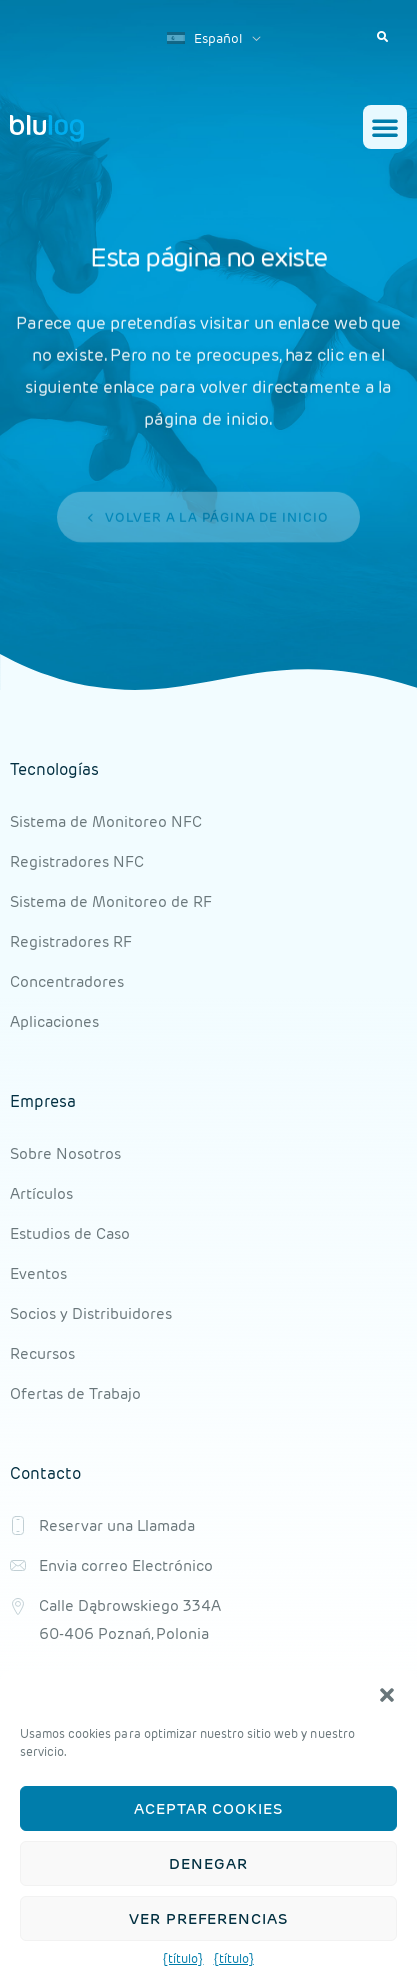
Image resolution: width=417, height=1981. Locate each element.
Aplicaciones (54, 1021)
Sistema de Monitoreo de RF (111, 901)
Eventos (38, 1273)
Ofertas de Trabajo (75, 1393)
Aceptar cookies (208, 1808)
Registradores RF (71, 941)
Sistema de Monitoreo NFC (106, 821)
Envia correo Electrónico (126, 1565)
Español (204, 38)
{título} (183, 1958)
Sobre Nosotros (65, 1153)
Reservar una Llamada (117, 1525)
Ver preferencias (208, 1918)
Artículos (41, 1193)
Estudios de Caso (70, 1233)
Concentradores (67, 981)
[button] (387, 1695)
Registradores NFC (77, 861)
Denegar (208, 1863)
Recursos (42, 1353)
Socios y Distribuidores (91, 1313)
